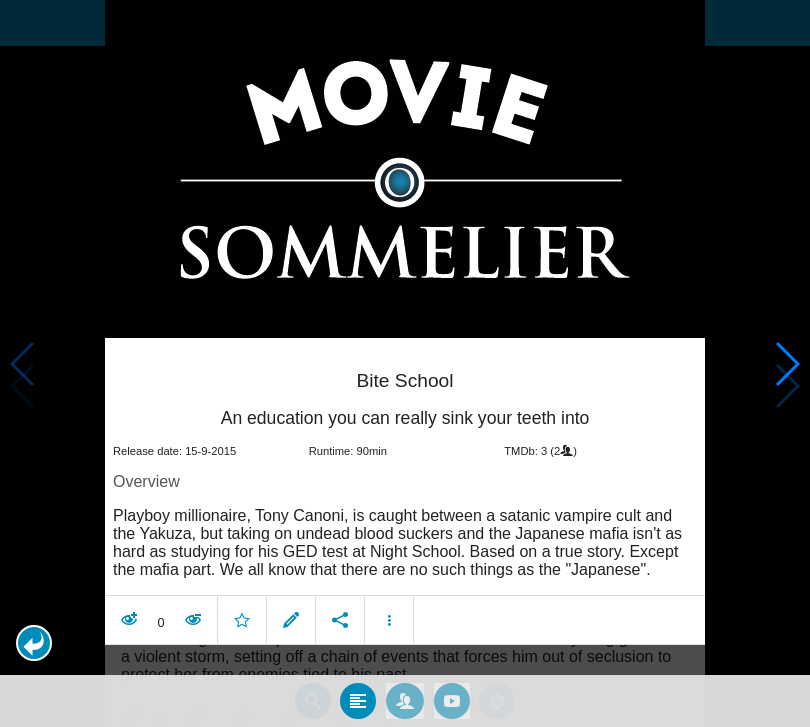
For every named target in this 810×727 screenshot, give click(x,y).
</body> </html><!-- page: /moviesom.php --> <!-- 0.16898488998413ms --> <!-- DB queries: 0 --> (405, 363)
